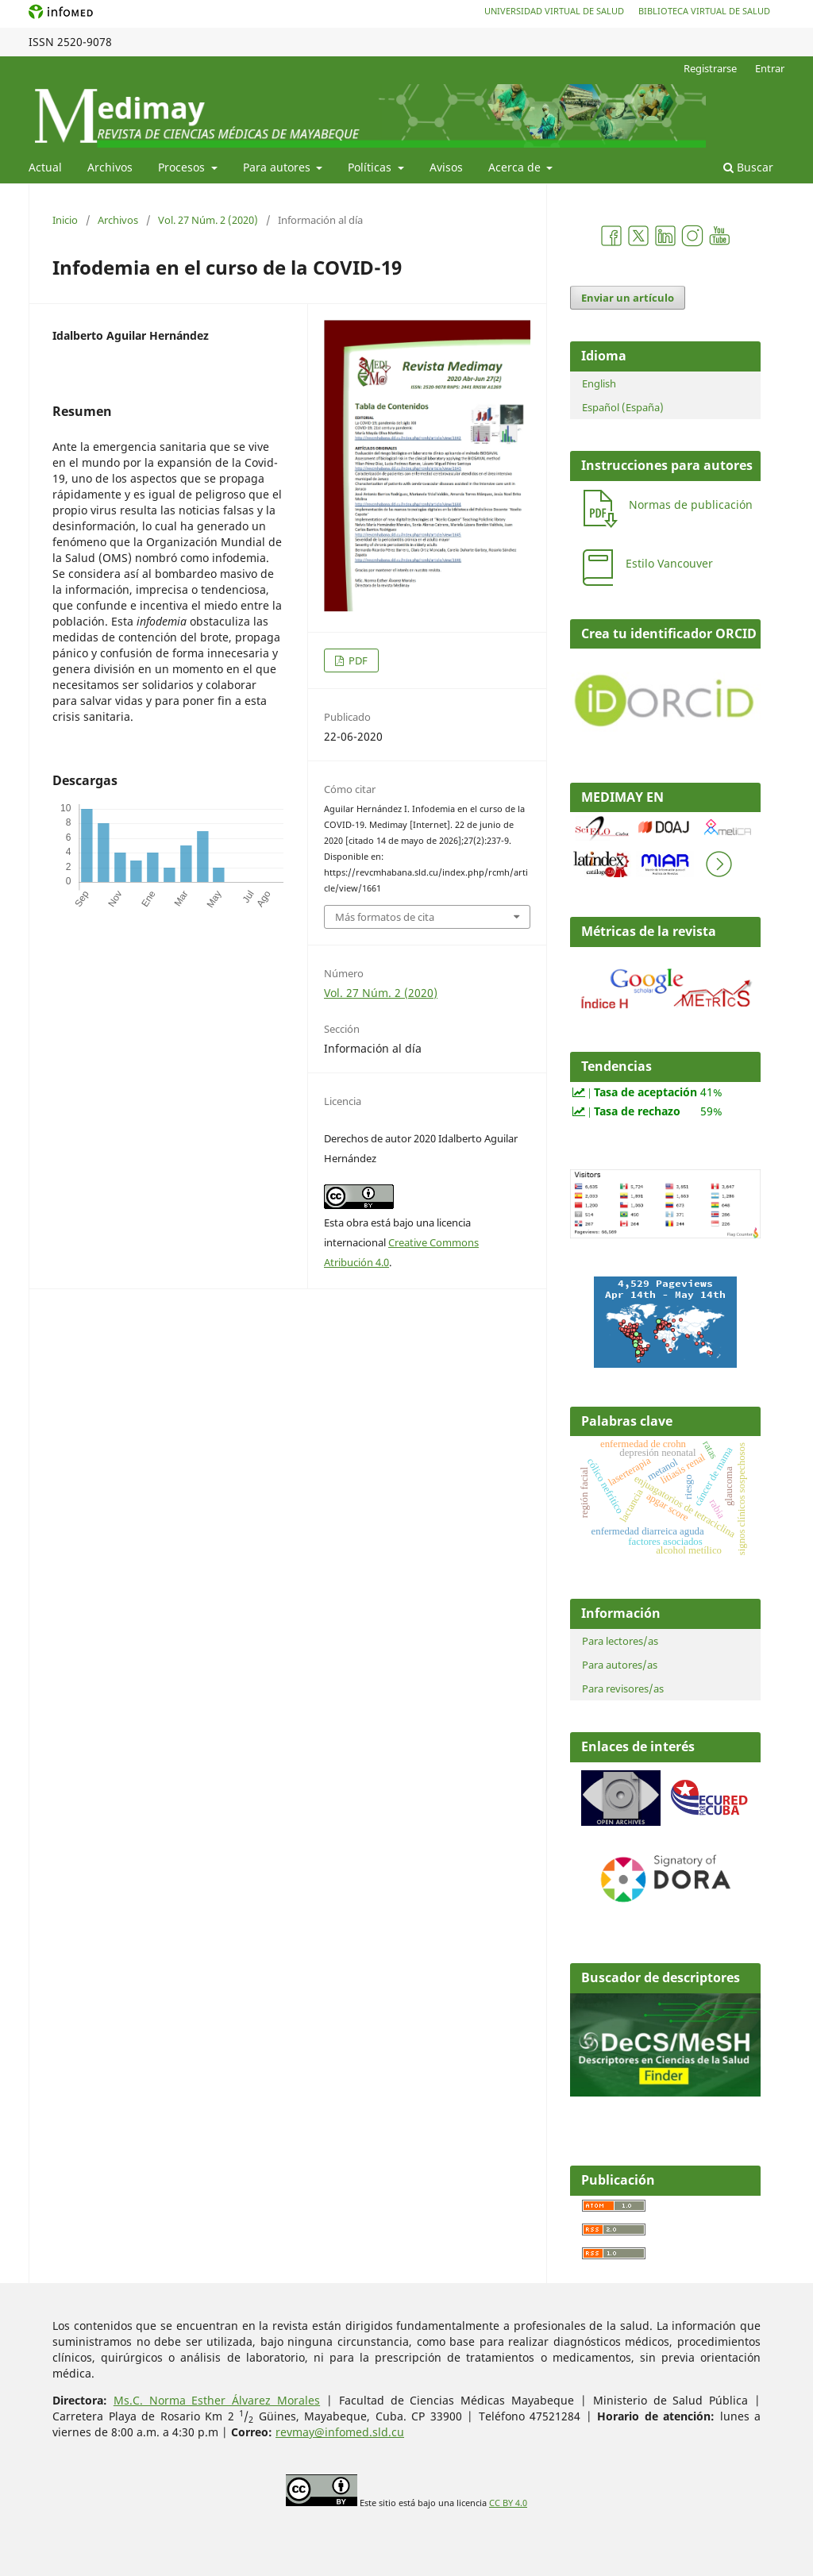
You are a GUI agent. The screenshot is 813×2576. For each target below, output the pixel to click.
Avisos (446, 167)
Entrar (769, 68)
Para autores (278, 167)
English (599, 383)
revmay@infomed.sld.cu (339, 2431)
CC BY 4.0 (508, 2503)
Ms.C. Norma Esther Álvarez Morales (217, 2400)
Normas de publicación (691, 504)
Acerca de (516, 167)
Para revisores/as (623, 1688)
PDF (357, 660)
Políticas (371, 167)
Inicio (65, 220)
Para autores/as (619, 1665)
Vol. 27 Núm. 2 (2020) (208, 220)
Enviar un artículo (627, 298)
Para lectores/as (620, 1641)
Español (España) (623, 407)
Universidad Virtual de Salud (554, 11)
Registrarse (710, 68)
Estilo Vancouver (669, 563)
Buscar (748, 167)
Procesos (183, 167)
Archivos (110, 167)
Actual (45, 167)
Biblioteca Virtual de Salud (704, 11)
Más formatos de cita (384, 917)
